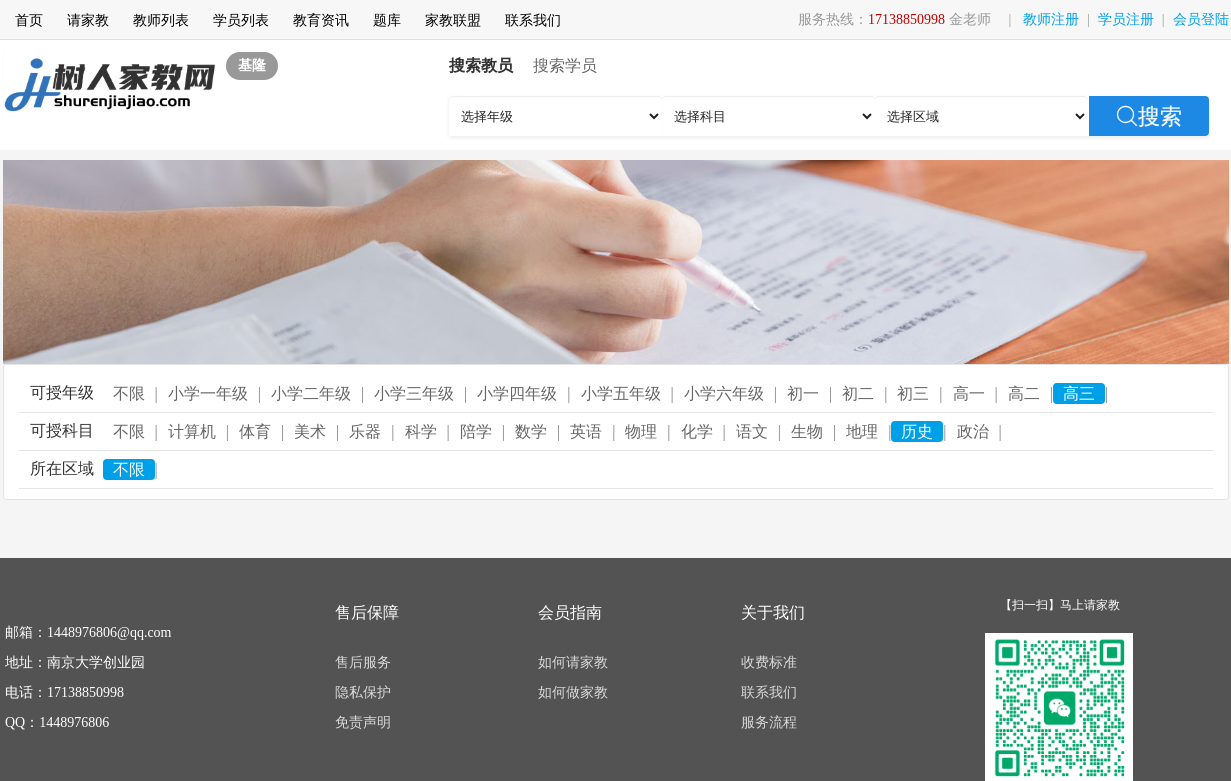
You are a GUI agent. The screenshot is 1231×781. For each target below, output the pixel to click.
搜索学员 (565, 65)
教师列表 (161, 20)
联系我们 (533, 20)
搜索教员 (481, 65)
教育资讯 (321, 20)
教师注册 (1051, 19)
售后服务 (363, 662)
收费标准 (769, 662)
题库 (387, 20)
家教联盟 (453, 20)
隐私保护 (363, 692)
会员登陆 (1201, 19)
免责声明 (363, 722)
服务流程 (769, 722)
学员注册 (1126, 19)
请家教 (88, 20)
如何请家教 (573, 662)
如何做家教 (573, 692)
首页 (29, 20)
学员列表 (241, 20)
